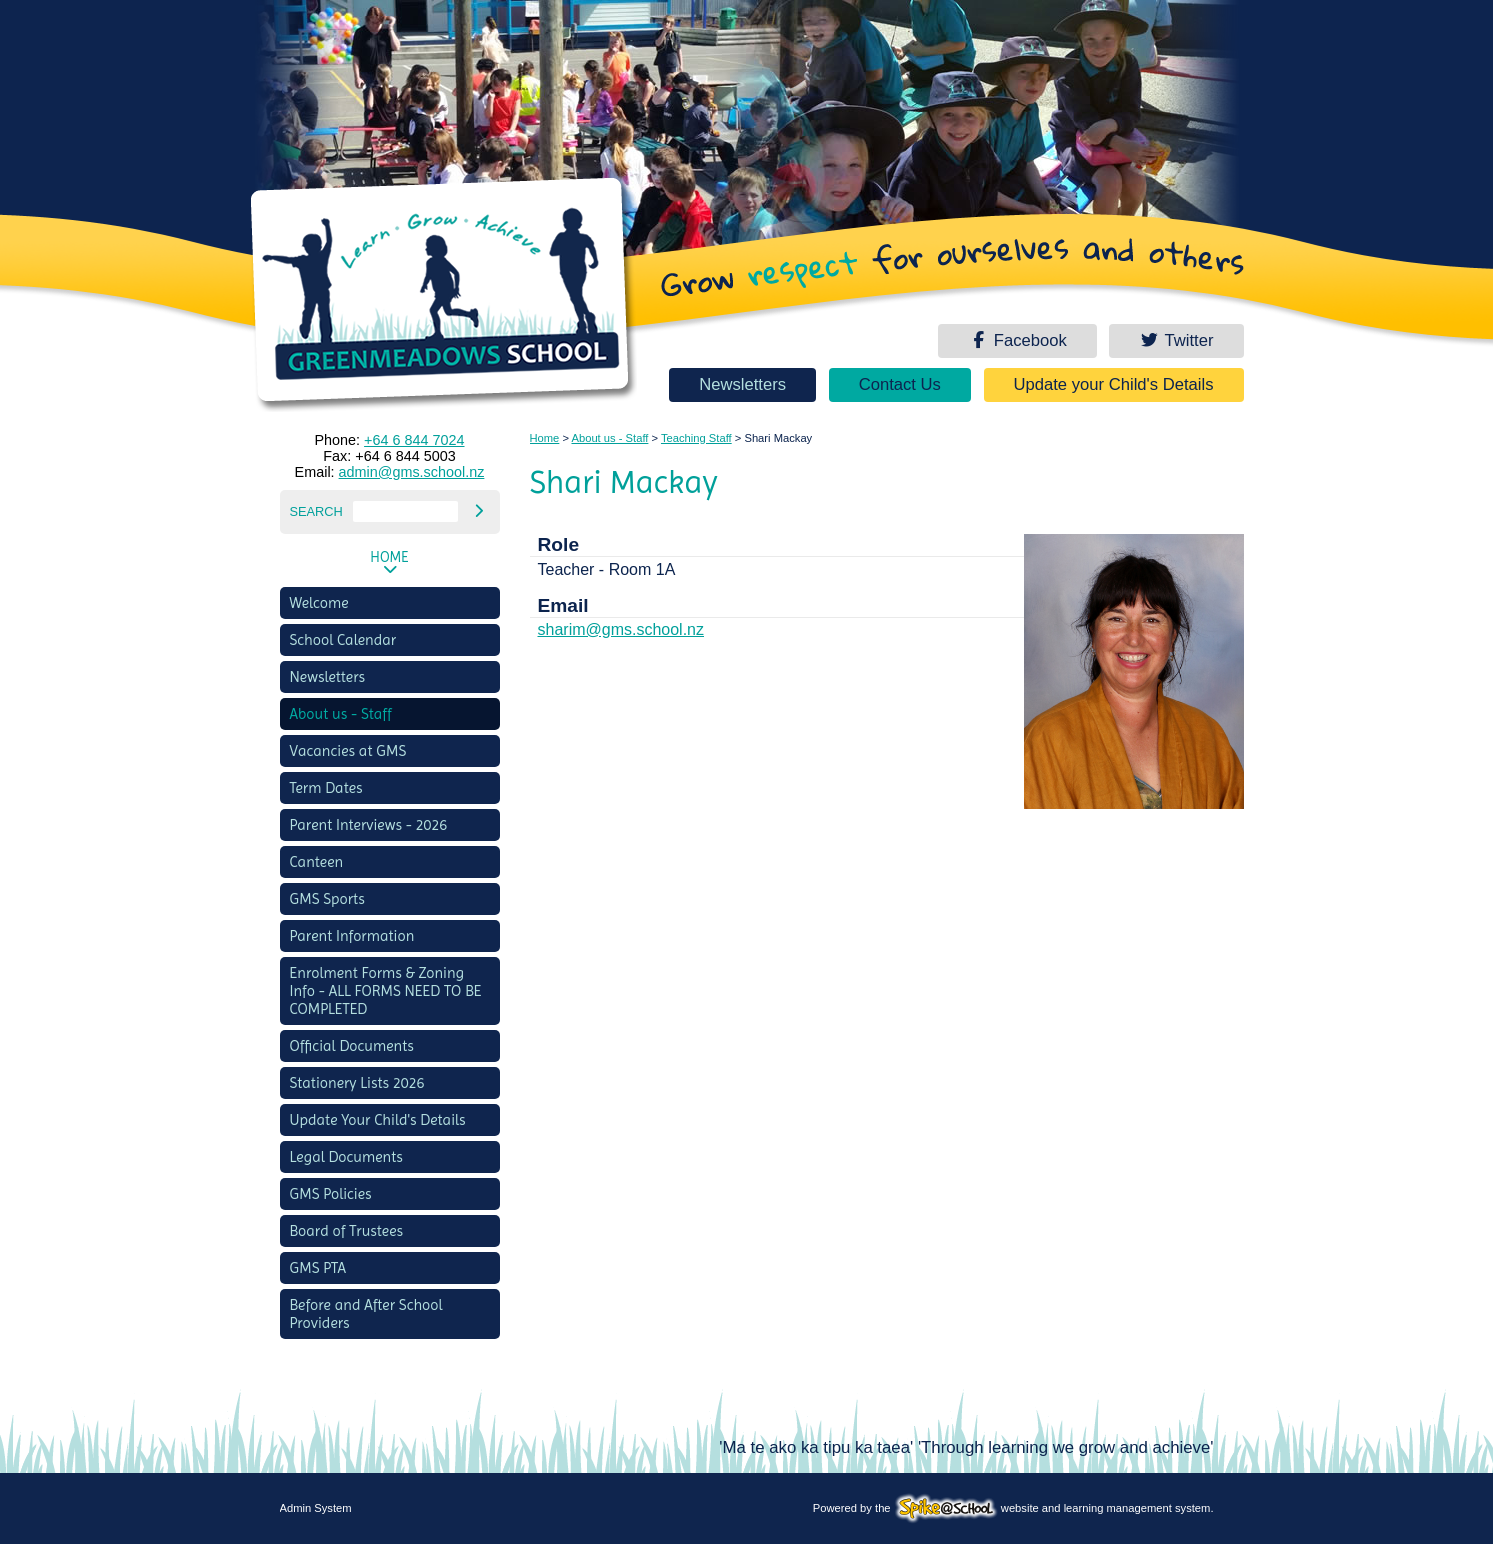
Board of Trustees (347, 1231)
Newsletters (742, 384)
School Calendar (343, 640)
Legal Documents (346, 1157)
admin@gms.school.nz (412, 472)
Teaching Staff (696, 438)
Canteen (317, 862)
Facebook (1017, 340)
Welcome (319, 603)
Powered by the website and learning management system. (1013, 1508)
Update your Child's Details (1114, 384)
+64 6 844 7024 (414, 440)
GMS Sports (327, 899)
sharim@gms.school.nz (621, 629)
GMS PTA (318, 1268)
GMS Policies (331, 1194)
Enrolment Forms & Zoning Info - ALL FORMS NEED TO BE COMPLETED (386, 991)
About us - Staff (341, 714)
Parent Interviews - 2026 (369, 825)
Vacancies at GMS (348, 751)
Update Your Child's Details (378, 1120)
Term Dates (326, 788)
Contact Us (900, 384)
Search (316, 511)
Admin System (316, 1508)
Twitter (1176, 340)
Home (389, 557)
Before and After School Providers (366, 1314)
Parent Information (352, 936)
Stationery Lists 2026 (357, 1083)
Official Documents (352, 1046)
